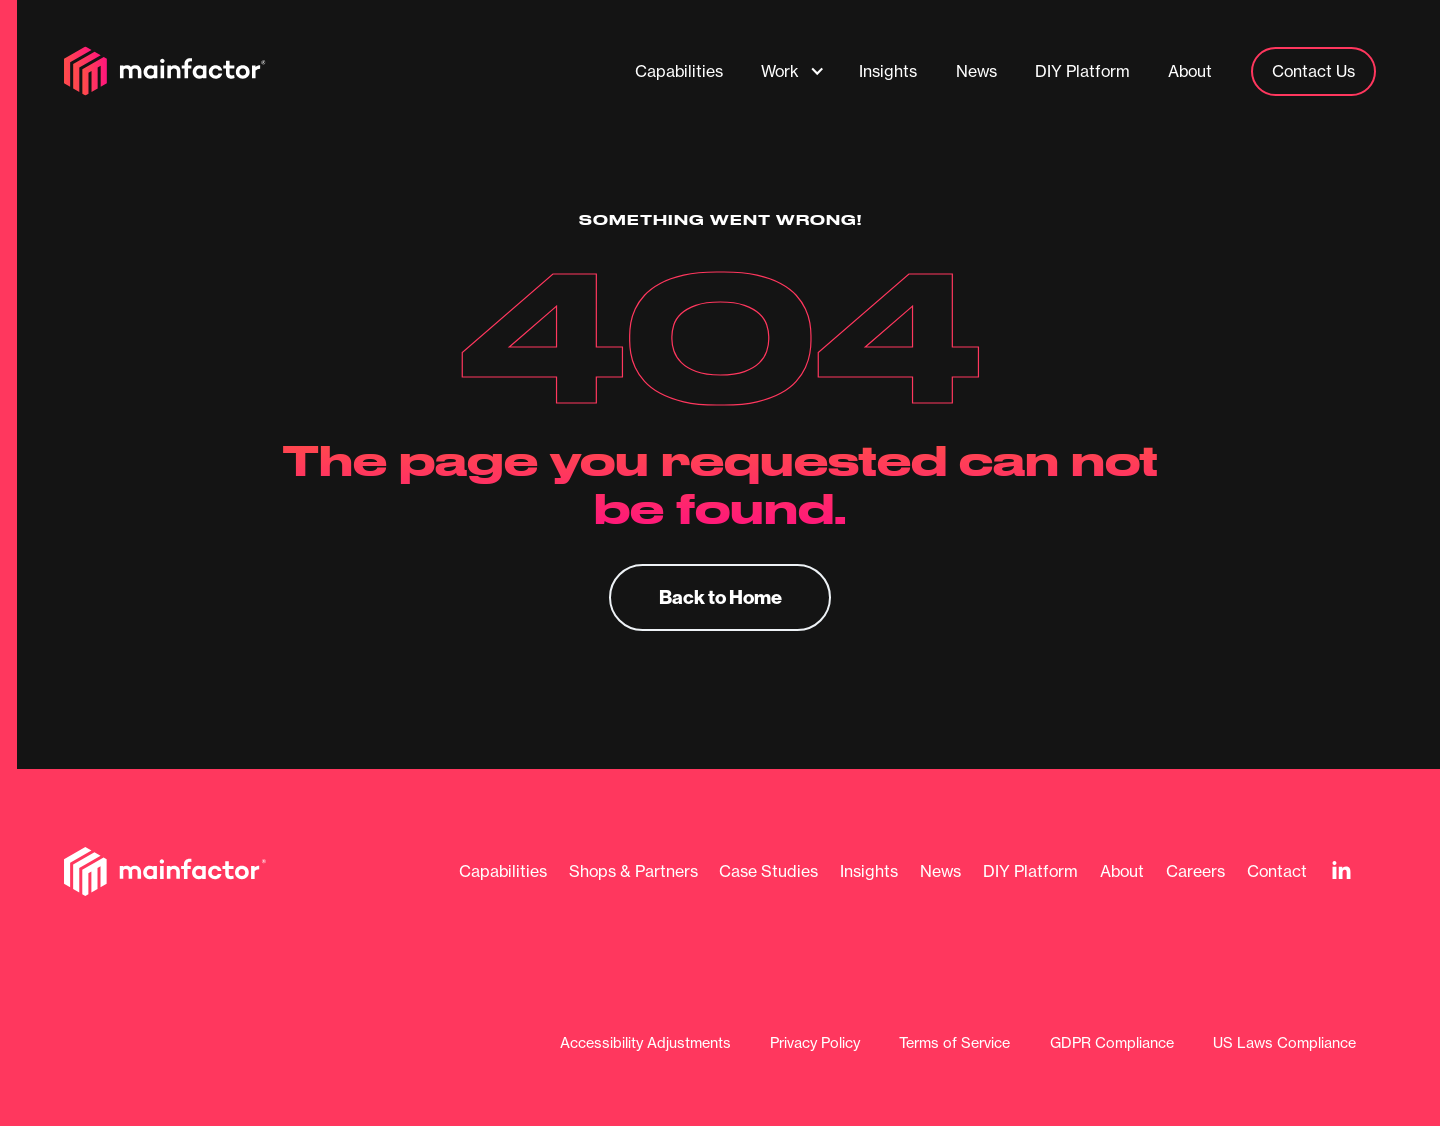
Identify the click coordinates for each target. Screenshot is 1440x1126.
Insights (869, 871)
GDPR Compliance (1112, 1043)
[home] (165, 71)
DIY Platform (1030, 871)
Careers (1195, 871)
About (1122, 871)
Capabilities (503, 871)
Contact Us (1313, 71)
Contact (1277, 871)
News (940, 871)
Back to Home (720, 596)
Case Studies (768, 871)
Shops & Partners (633, 871)
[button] (793, 71)
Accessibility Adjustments (645, 1043)
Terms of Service (954, 1043)
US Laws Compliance (1284, 1043)
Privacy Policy (815, 1043)
